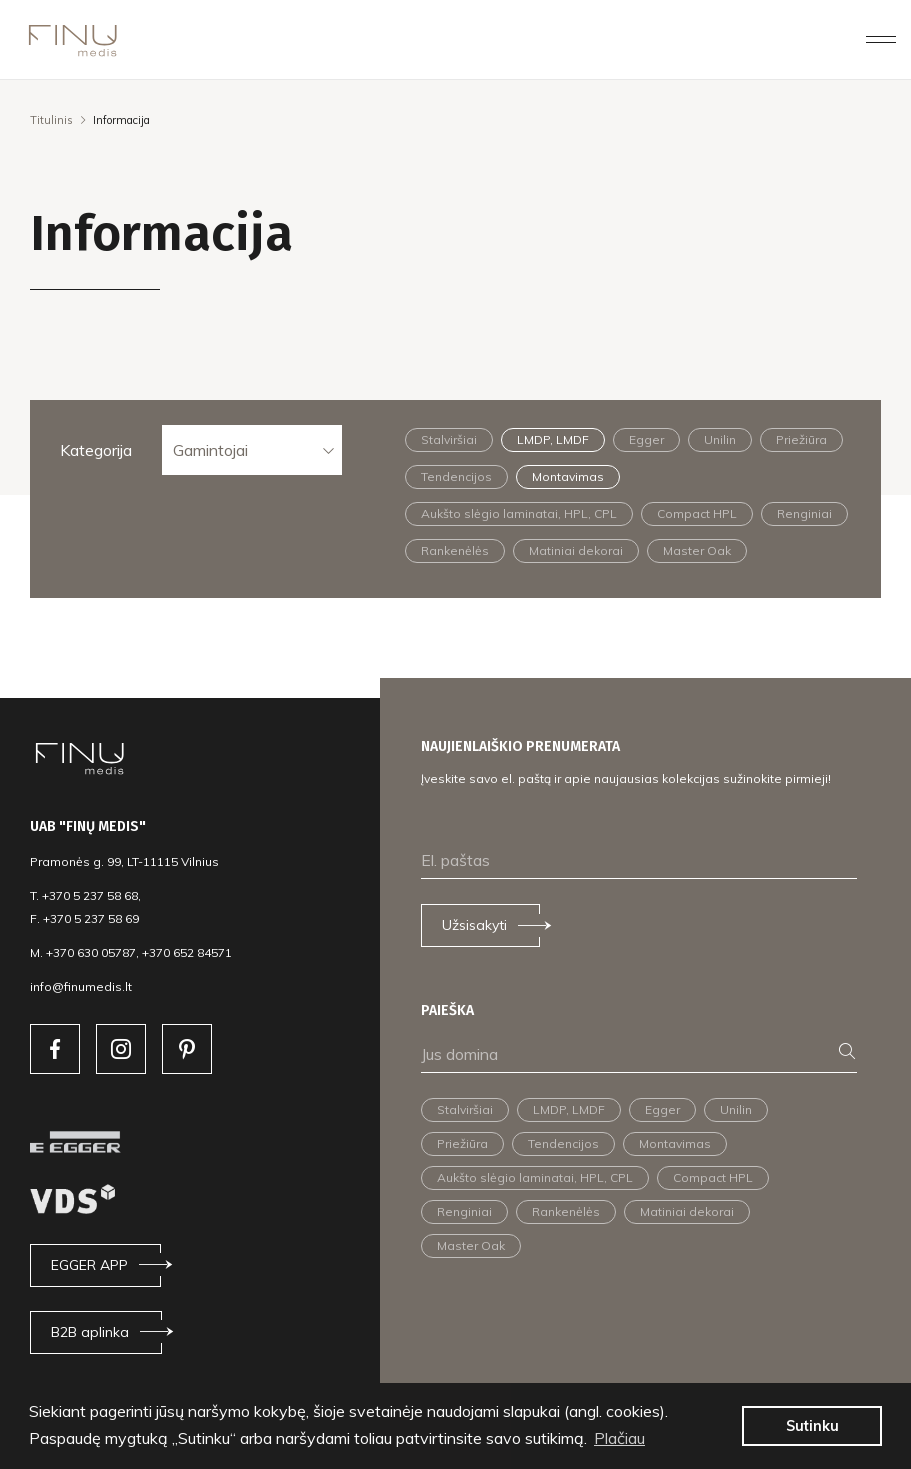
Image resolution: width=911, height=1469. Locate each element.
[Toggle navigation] (881, 39)
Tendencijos (456, 476)
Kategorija (96, 450)
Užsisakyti (474, 925)
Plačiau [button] (619, 1438)
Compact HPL (697, 513)
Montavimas (568, 476)
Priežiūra (801, 439)
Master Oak (697, 550)
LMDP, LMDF (553, 439)
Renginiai (804, 513)
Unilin (720, 439)
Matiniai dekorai (576, 550)
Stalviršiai (449, 439)
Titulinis (51, 120)
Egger (646, 439)
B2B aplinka (90, 1332)
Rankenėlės (455, 550)
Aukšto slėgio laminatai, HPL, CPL (519, 513)
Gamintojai (210, 450)
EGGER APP (89, 1265)
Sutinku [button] (812, 1426)
